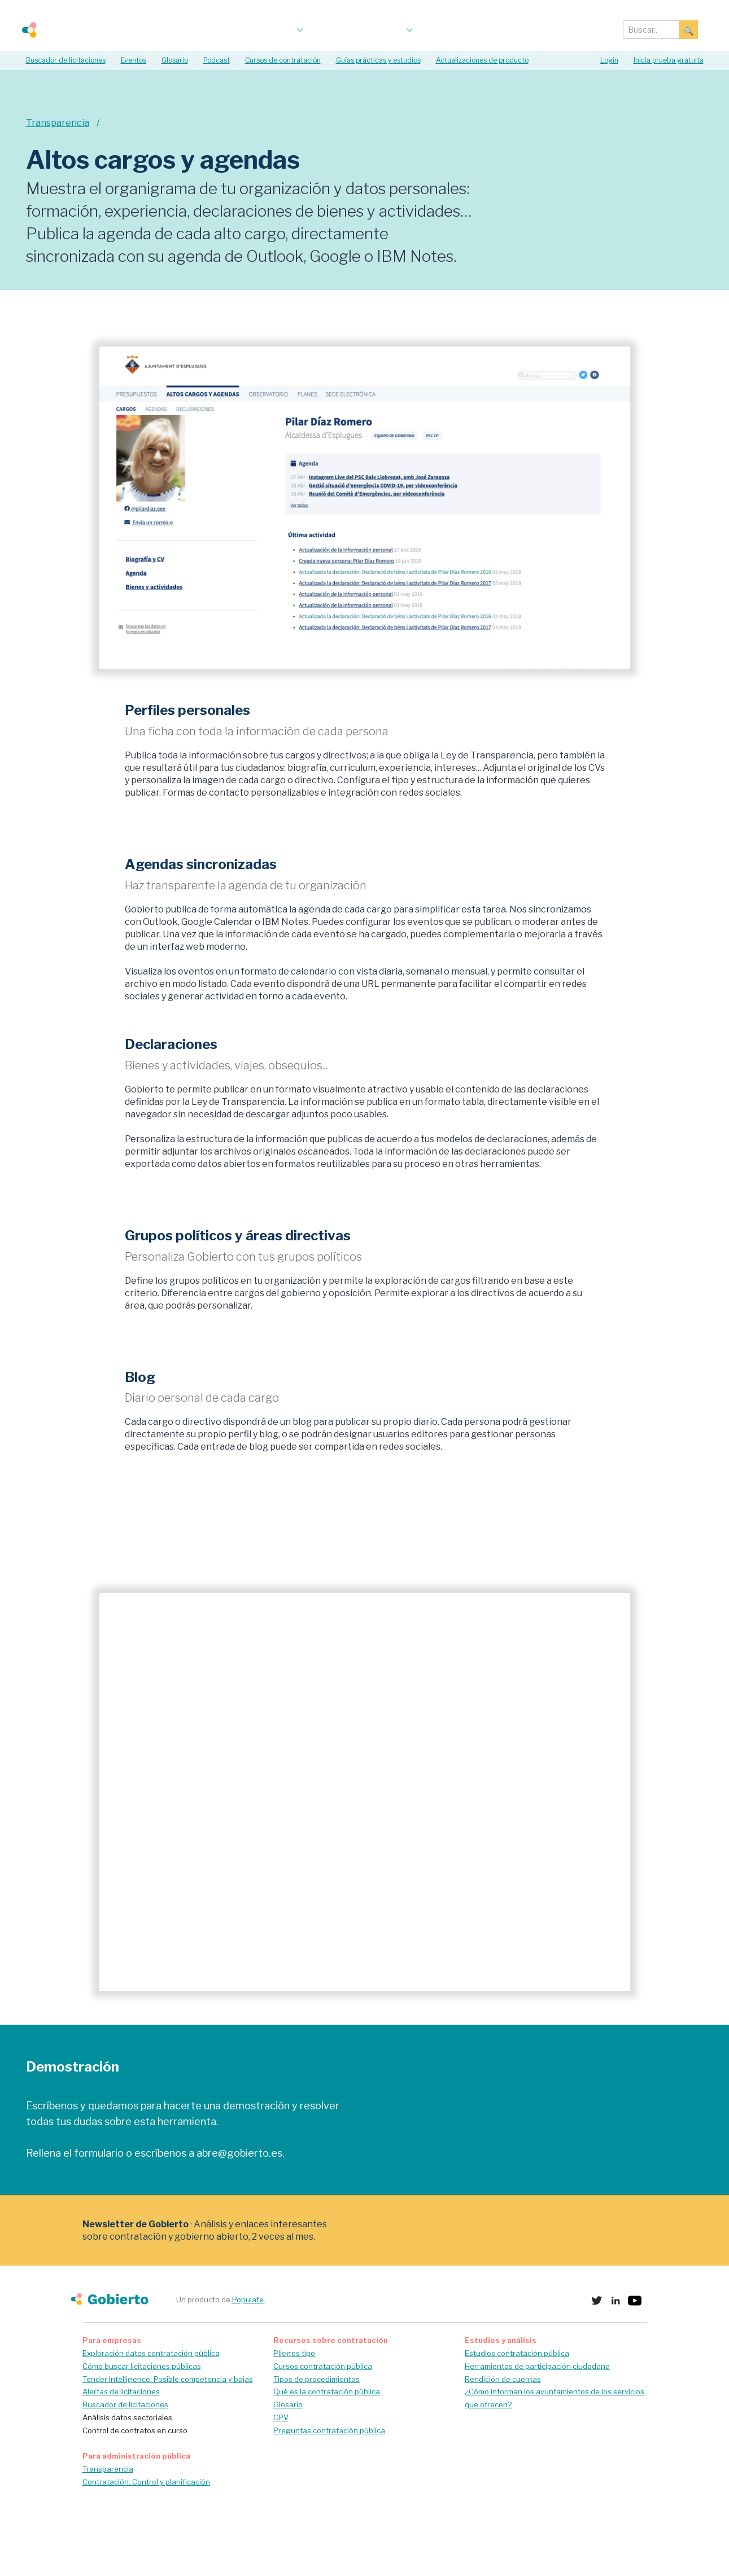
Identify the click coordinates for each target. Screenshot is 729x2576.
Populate (248, 2299)
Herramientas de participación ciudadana (537, 2366)
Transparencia (107, 2468)
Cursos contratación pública (322, 2366)
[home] (70, 30)
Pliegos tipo (294, 2353)
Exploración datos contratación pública (151, 2353)
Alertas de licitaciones (121, 2391)
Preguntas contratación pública (329, 2430)
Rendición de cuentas (503, 2379)
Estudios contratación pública (517, 2353)
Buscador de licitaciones (125, 2404)
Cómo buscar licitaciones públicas (141, 2366)
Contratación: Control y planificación (146, 2481)
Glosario (288, 2404)
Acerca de (492, 29)
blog (445, 29)
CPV (281, 2417)
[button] (263, 30)
